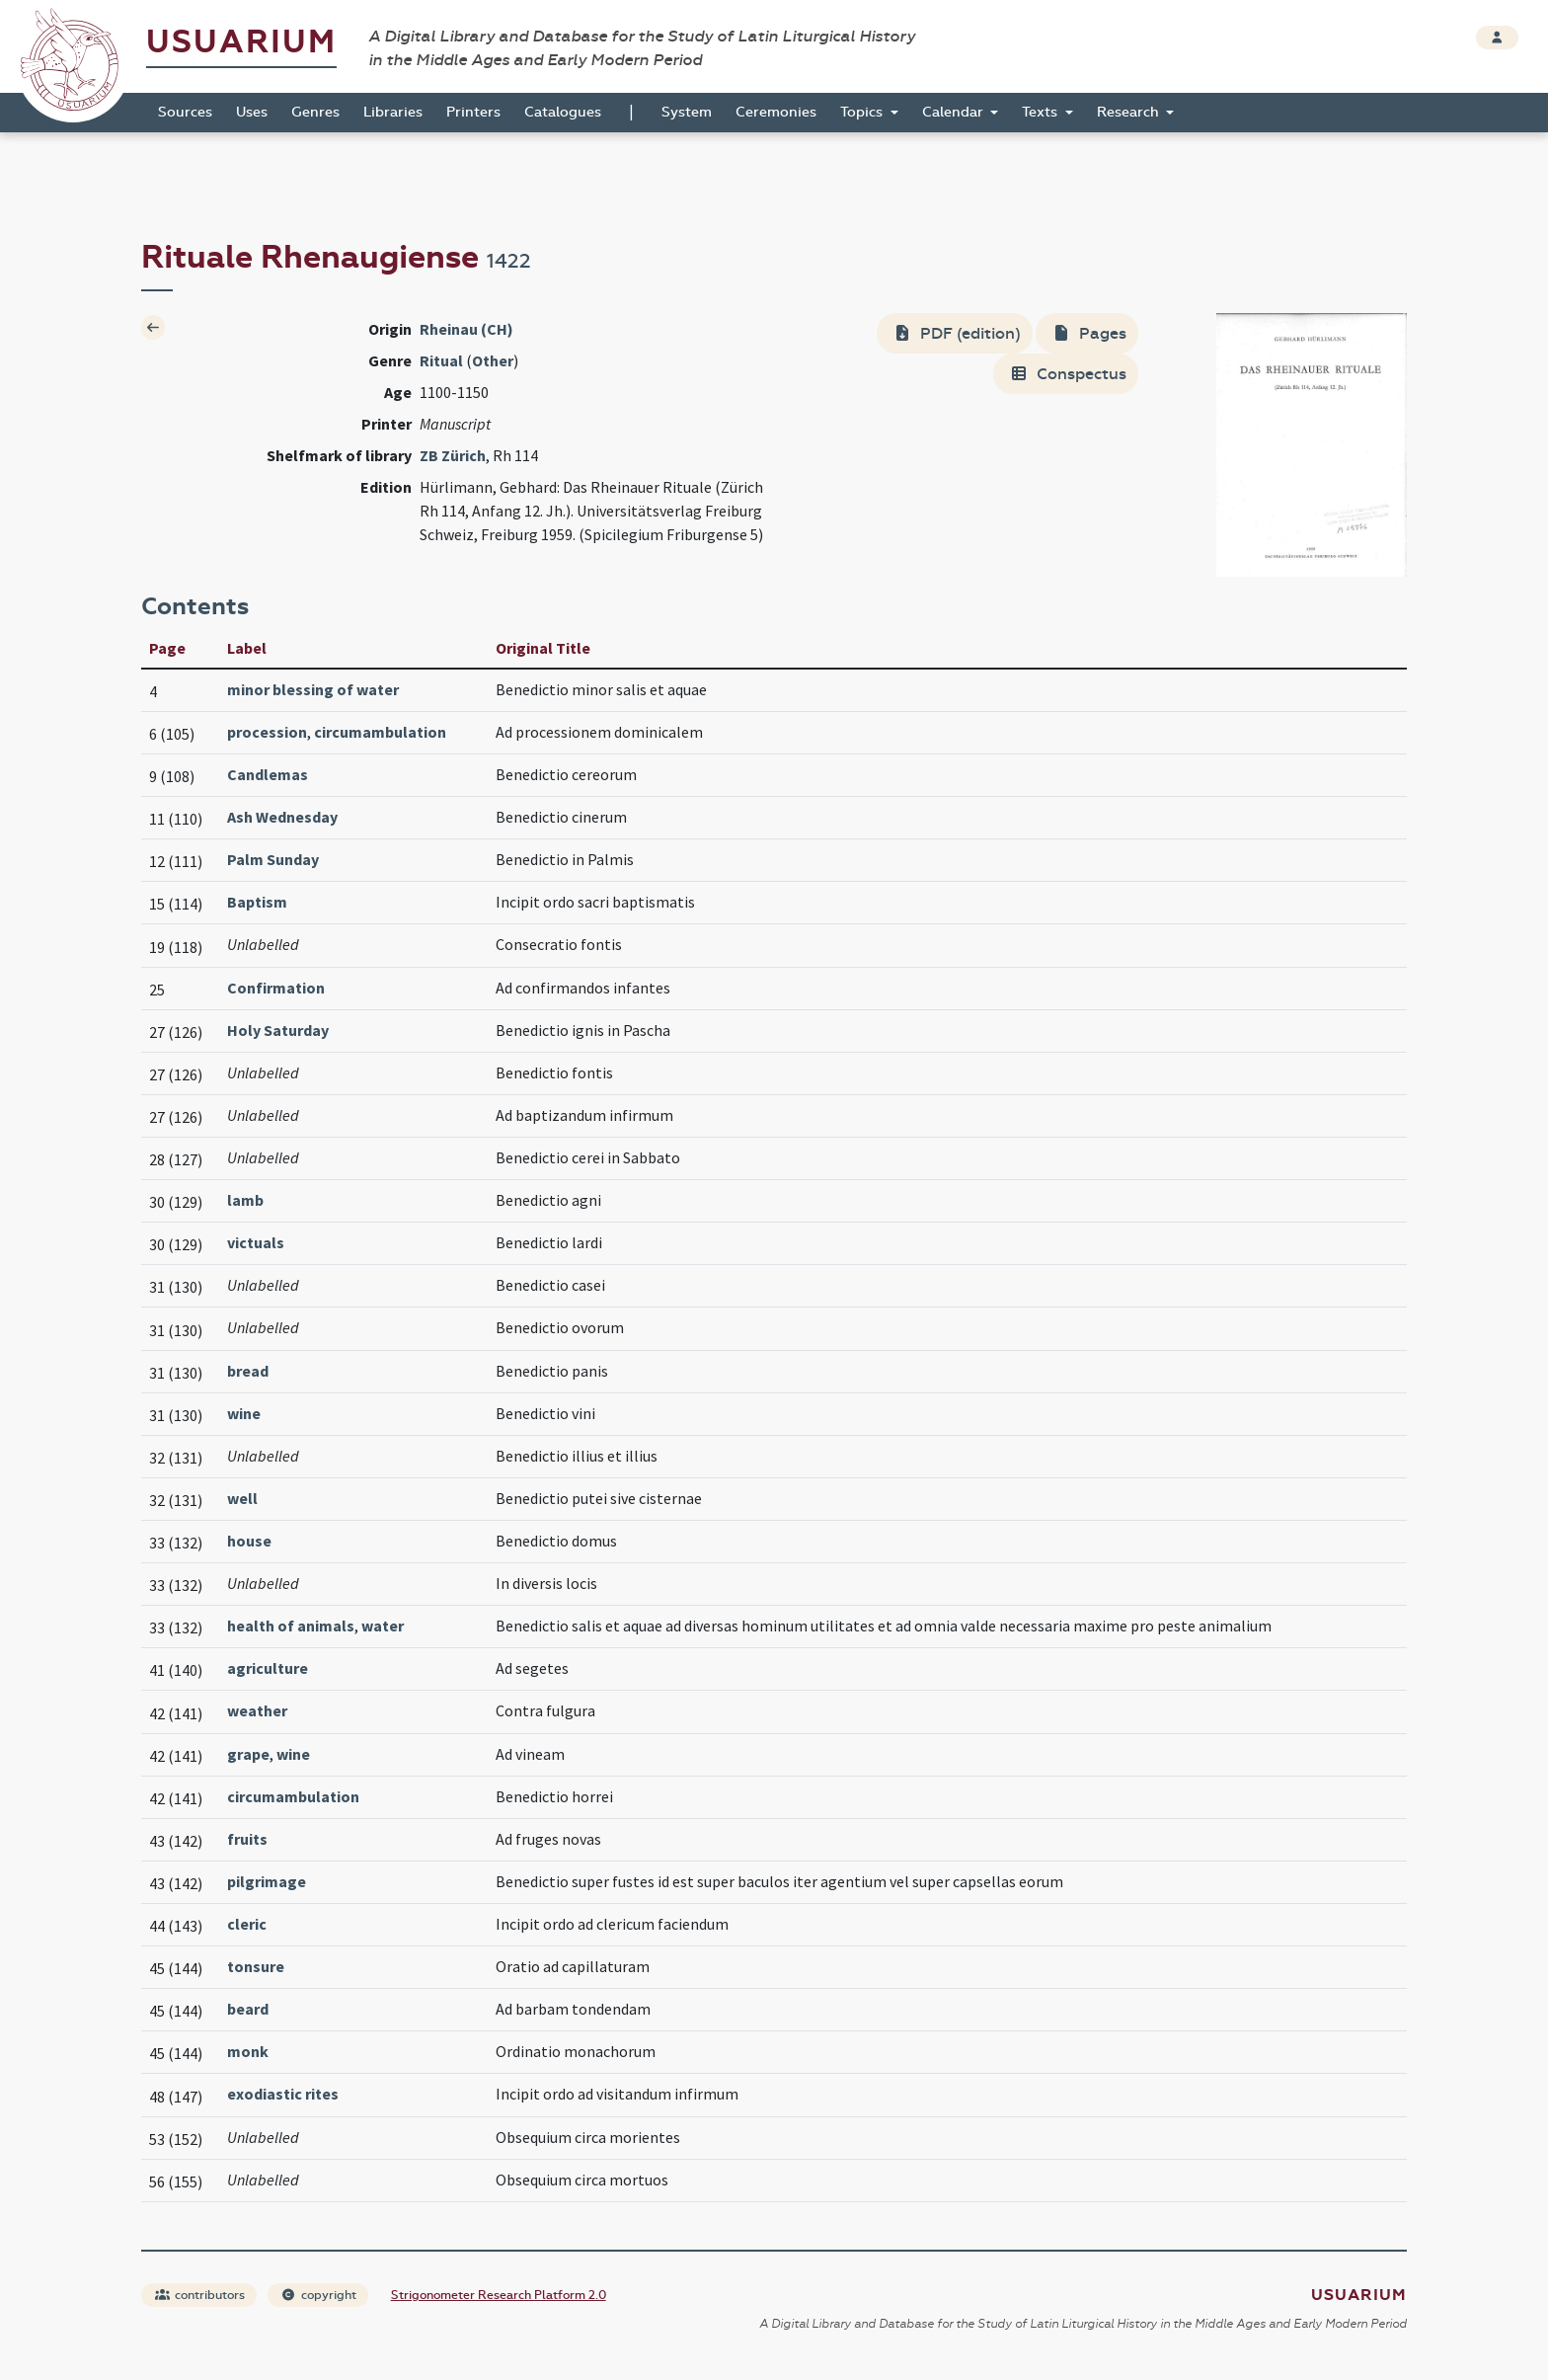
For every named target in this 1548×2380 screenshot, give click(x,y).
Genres (315, 112)
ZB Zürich (453, 455)
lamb (245, 1200)
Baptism (257, 902)
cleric (247, 1924)
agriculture (267, 1668)
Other (492, 360)
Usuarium (241, 42)
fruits (247, 1839)
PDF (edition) (956, 333)
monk (248, 2051)
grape (248, 1754)
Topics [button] (863, 112)
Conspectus (1067, 373)
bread (248, 1371)
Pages (1088, 333)
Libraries (393, 112)
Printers (473, 112)
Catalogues (562, 112)
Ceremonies (775, 112)
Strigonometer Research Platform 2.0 (498, 2295)
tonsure (255, 1966)
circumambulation (380, 732)
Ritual (441, 360)
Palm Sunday (273, 859)
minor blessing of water (313, 689)
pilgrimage (266, 1881)
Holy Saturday (278, 1030)
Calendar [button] (954, 112)
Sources (185, 112)
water (382, 1625)
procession (267, 732)
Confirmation (276, 987)
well (242, 1498)
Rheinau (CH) (466, 329)
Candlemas (267, 774)
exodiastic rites (283, 2093)
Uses (252, 112)
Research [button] (1130, 112)
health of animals (290, 1625)
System (686, 112)
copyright (318, 2295)
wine (244, 1413)
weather (257, 1710)
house (249, 1540)
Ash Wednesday (282, 817)
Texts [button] (1041, 112)
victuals (255, 1242)
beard (248, 2009)
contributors (200, 2295)
